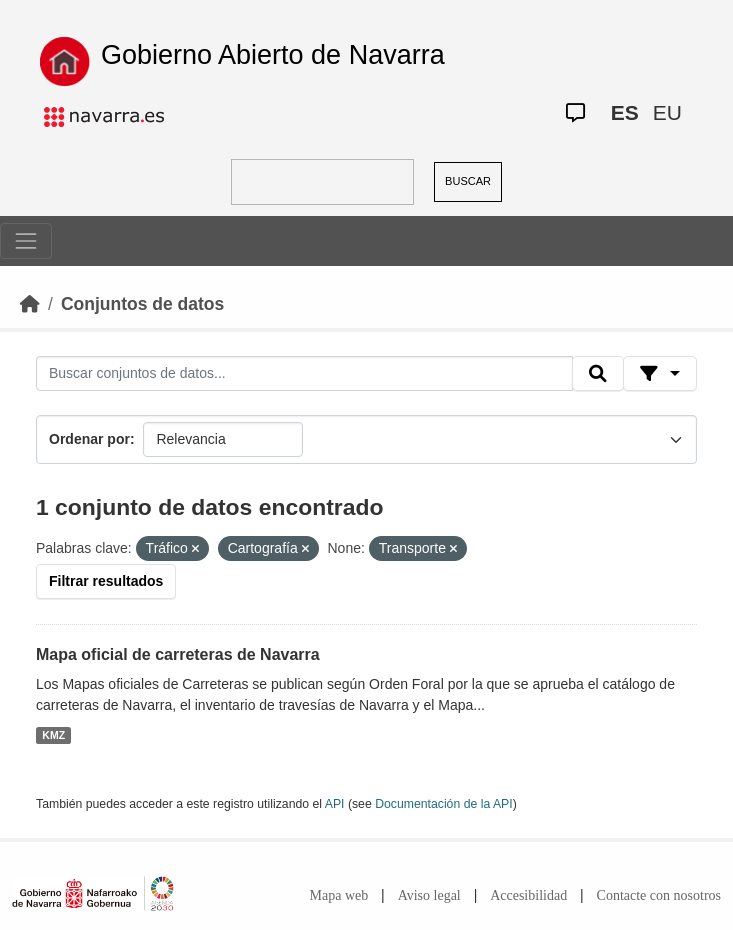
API (335, 804)
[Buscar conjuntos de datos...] (304, 374)
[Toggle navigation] (26, 241)
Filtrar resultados (106, 581)
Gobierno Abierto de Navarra (273, 55)
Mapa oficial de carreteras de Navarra (178, 654)
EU (667, 112)
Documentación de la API (444, 804)
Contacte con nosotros (659, 895)
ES (625, 112)
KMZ (53, 735)
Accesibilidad (528, 895)
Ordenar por (89, 439)
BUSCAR (468, 181)
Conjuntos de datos (142, 304)
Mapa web (339, 895)
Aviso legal (429, 895)
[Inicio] (30, 304)
